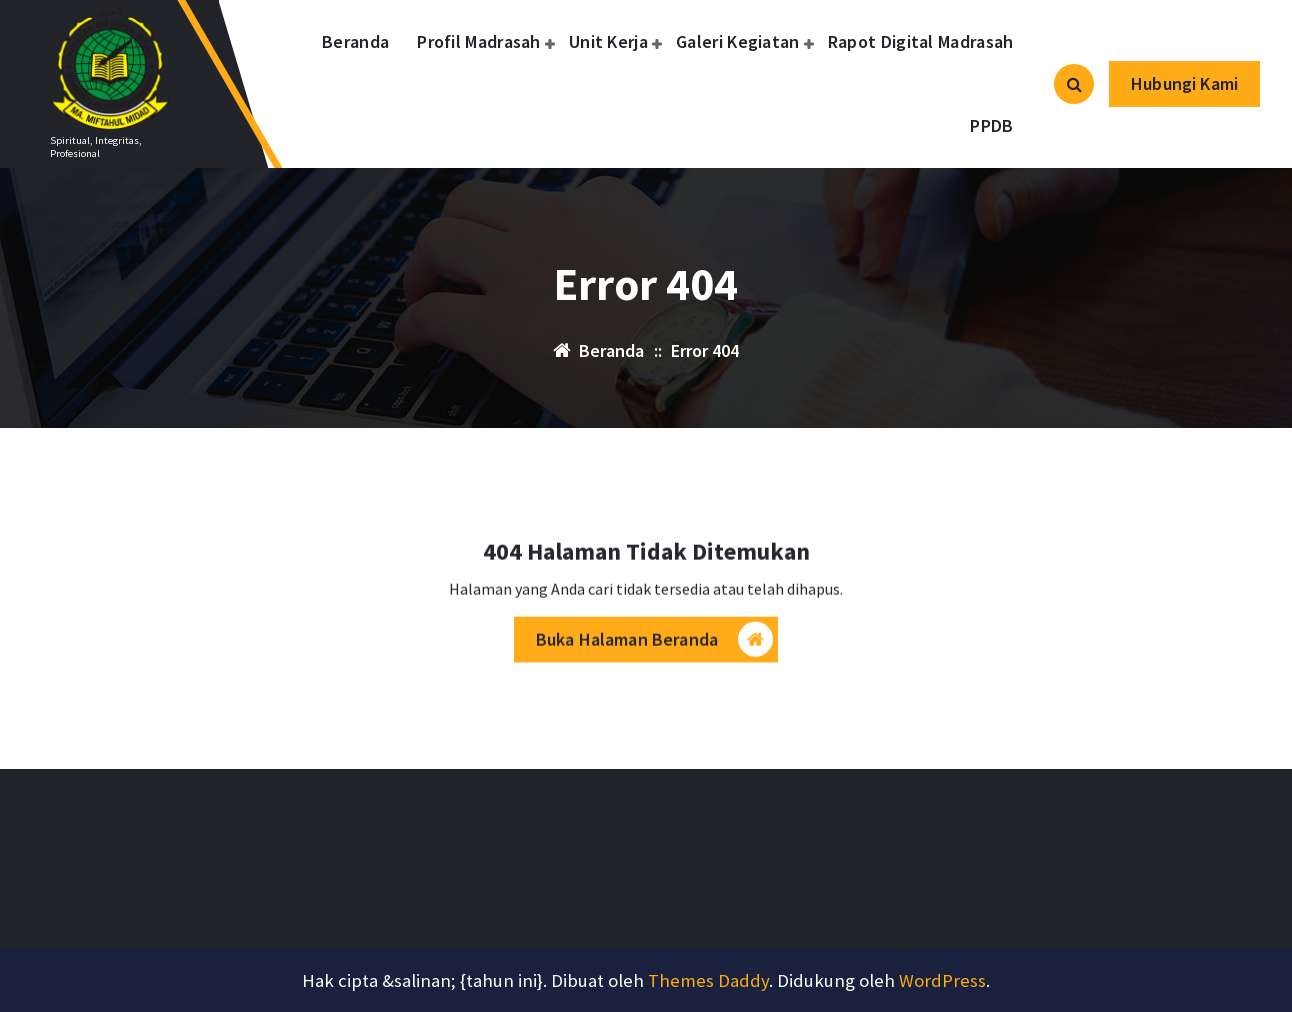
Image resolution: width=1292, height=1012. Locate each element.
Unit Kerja (608, 41)
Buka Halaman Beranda (654, 645)
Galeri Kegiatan (738, 41)
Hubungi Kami (1184, 83)
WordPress (942, 980)
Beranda (355, 41)
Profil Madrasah (479, 41)
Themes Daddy (708, 980)
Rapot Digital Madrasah (921, 41)
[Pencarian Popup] (1074, 84)
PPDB (991, 125)
